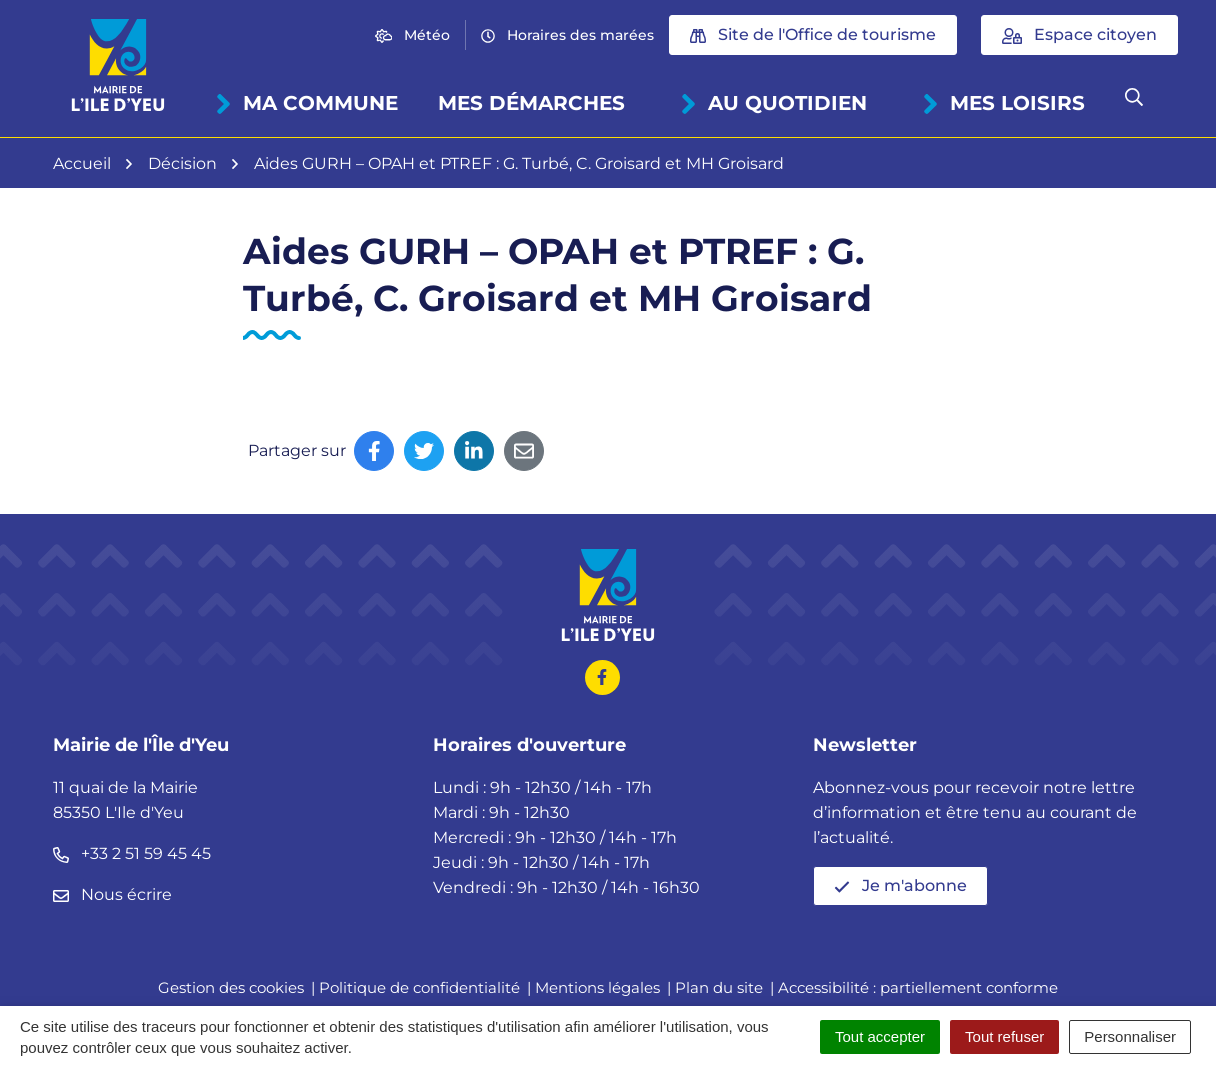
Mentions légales (597, 987)
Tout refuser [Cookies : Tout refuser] (1004, 1036)
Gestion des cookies (231, 987)
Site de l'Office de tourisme (813, 34)
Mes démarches (531, 103)
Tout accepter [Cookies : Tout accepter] (880, 1036)
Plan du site (719, 987)
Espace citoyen (1079, 34)
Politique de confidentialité (419, 987)
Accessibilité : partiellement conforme (918, 987)
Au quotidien (773, 103)
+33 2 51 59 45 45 (132, 853)
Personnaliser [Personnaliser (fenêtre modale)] (1130, 1036)
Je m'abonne (900, 885)
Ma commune (306, 103)
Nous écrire (112, 894)
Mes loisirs (1003, 103)
